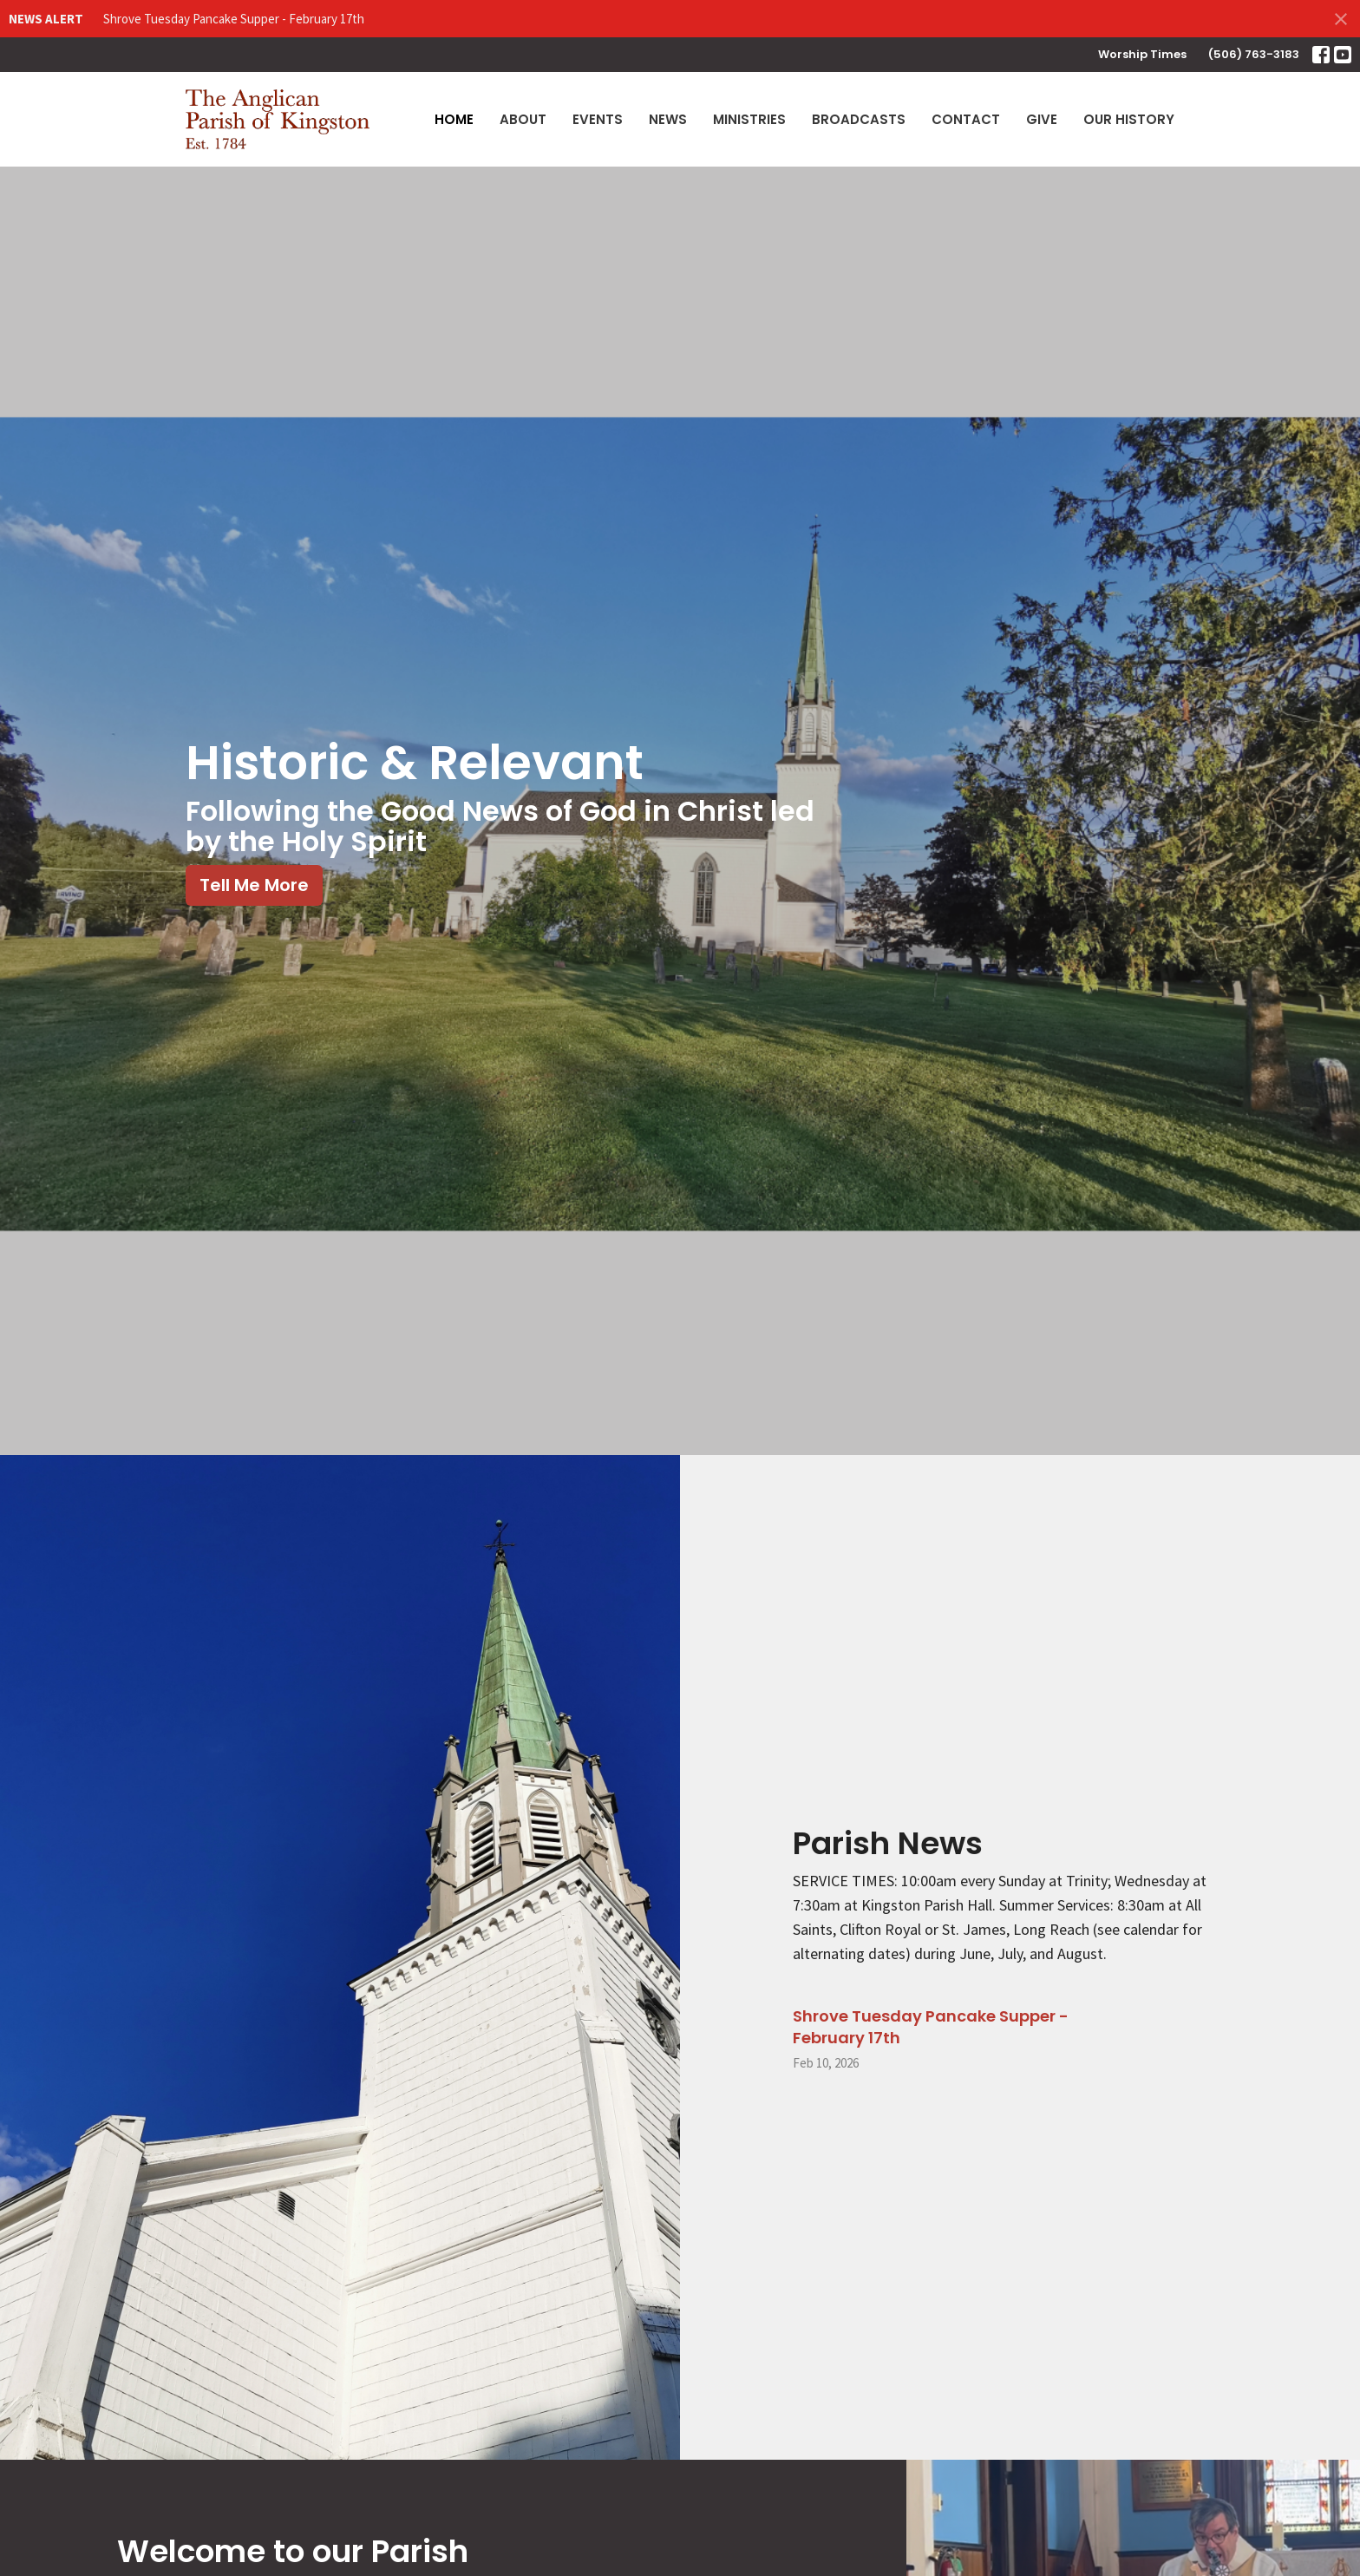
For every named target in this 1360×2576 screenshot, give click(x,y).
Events (597, 119)
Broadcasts (859, 119)
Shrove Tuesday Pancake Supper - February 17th (233, 18)
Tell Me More (254, 885)
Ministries (749, 119)
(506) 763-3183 (1253, 54)
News (668, 119)
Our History (1128, 119)
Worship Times (1142, 54)
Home (454, 119)
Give (1041, 119)
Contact (966, 119)
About (523, 119)
